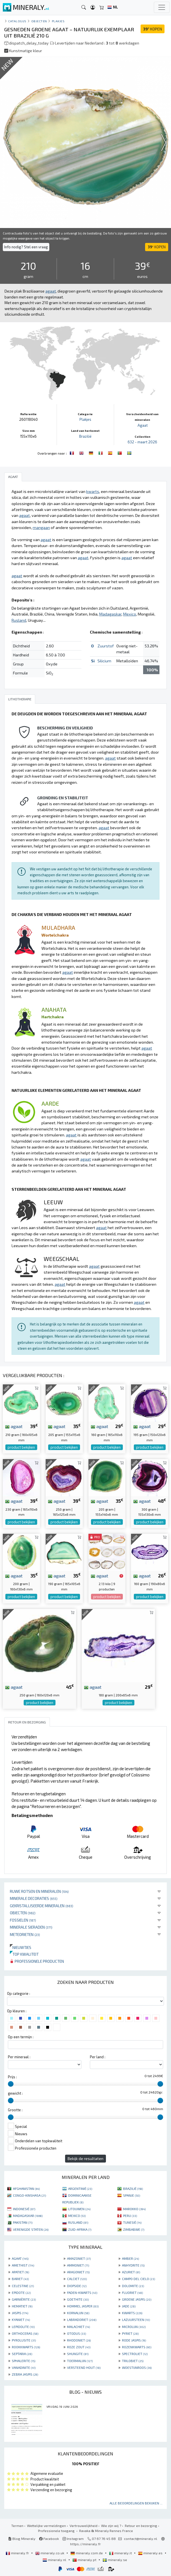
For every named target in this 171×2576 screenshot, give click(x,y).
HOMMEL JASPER (83, 2306)
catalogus (17, 21)
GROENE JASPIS (136, 2299)
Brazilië (85, 436)
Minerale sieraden (31, 1927)
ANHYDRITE (133, 2265)
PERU (130, 2216)
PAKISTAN (22, 2222)
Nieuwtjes (20, 1947)
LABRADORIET (81, 2320)
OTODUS (76, 2333)
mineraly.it (121, 2553)
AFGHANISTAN (26, 2188)
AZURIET (131, 2272)
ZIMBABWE (133, 2229)
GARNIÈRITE (24, 2299)
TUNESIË (132, 2222)
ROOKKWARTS (26, 2347)
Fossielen (23, 1920)
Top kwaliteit (24, 1954)
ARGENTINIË (80, 2188)
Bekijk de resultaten (85, 2158)
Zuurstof (105, 645)
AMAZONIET (79, 2258)
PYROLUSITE (24, 2340)
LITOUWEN (79, 2209)
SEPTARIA (22, 2354)
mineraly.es (150, 2553)
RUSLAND (78, 2222)
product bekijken (21, 1447)
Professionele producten (37, 1961)
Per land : (97, 2057)
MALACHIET (78, 2327)
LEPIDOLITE (23, 2327)
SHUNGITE (77, 2354)
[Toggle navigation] (162, 7)
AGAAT (20, 2258)
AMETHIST (23, 2265)
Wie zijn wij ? (111, 2526)
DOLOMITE (133, 2286)
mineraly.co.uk (50, 2553)
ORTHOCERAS (25, 2333)
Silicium (104, 660)
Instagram (73, 2538)
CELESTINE (23, 2286)
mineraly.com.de (87, 2553)
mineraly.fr (18, 2553)
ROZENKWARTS (136, 2347)
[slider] (11, 2084)
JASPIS (20, 2313)
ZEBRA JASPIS (25, 2374)
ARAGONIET (78, 2272)
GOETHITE (78, 2299)
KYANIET (21, 2320)
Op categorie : (18, 1993)
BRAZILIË (133, 2188)
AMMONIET (78, 2265)
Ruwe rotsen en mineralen (39, 1891)
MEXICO (77, 2216)
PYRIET (130, 2333)
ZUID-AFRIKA (79, 2229)
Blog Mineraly (21, 2538)
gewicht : (15, 2093)
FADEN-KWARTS (82, 2292)
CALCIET (77, 2279)
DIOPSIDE (76, 2286)
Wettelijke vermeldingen (46, 2526)
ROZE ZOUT (78, 2347)
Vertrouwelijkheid (83, 2526)
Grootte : (15, 2110)
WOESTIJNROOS (137, 2367)
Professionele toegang (56, 2531)
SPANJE (131, 2195)
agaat (14, 1426)
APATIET (20, 2272)
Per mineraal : (19, 2057)
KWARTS (132, 2313)
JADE (129, 2306)
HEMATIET (22, 2306)
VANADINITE (23, 2367)
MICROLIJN (134, 2327)
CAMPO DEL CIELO (138, 2279)
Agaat (142, 425)
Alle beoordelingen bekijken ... (136, 2503)
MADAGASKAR (28, 2216)
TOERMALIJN (80, 2361)
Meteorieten (25, 1934)
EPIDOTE (21, 2292)
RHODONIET (79, 2340)
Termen (17, 2526)
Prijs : (12, 2077)
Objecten (22, 1912)
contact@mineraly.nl (140, 2538)
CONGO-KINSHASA (29, 2195)
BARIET (20, 2279)
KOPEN (152, 28)
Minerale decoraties (33, 1898)
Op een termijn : (21, 2037)
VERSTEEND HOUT (84, 2367)
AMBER (130, 2258)
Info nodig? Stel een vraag (26, 247)
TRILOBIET (132, 2361)
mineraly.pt (84, 2560)
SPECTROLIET (135, 2354)
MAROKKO (134, 2209)
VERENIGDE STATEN (30, 2229)
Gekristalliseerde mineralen (41, 1905)
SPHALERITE (23, 2361)
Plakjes (58, 21)
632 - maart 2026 (142, 442)
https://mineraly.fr (85, 2544)
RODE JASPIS (134, 2340)
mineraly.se (115, 2560)
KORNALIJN (78, 2313)
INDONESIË (24, 2209)
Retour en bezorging (141, 2526)
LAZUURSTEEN (136, 2320)
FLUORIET (132, 2292)
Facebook (49, 2538)
